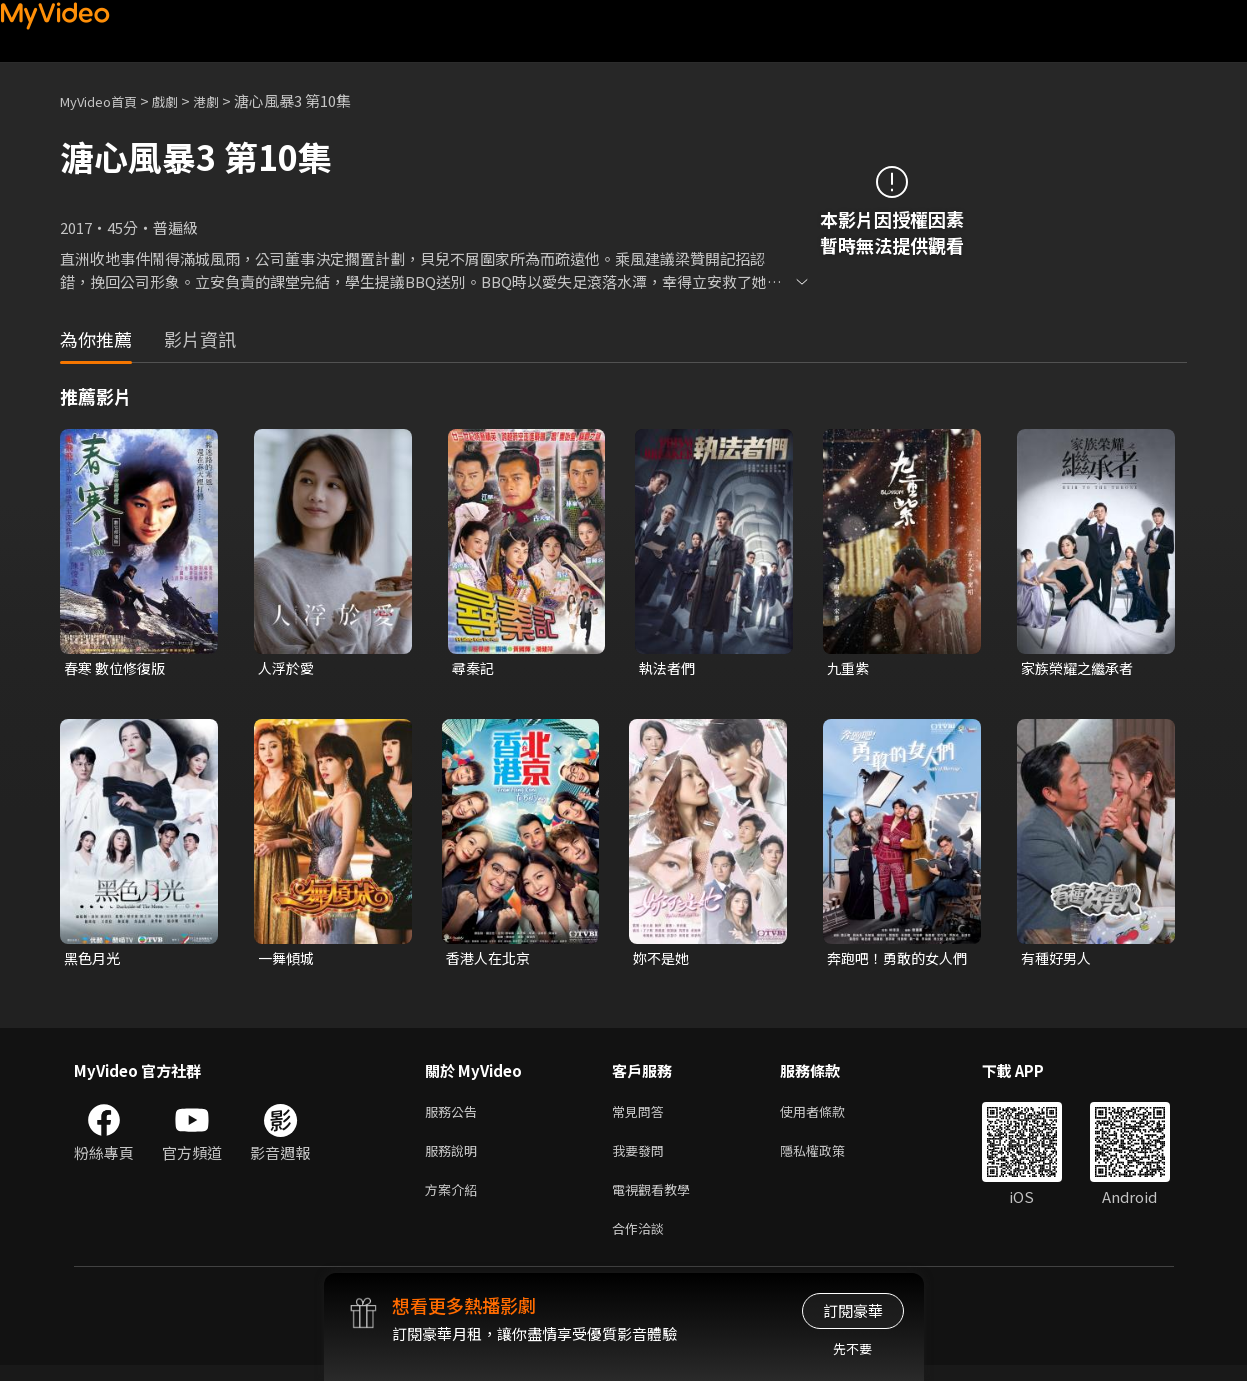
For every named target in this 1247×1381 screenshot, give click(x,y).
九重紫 (849, 668)
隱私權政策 (829, 1158)
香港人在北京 (491, 960)
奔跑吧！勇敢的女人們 (894, 961)
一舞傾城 (288, 960)
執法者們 (669, 668)
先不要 (852, 1348)
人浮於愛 (288, 668)
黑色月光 (94, 960)
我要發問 (642, 1158)
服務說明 (455, 1158)
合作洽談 (642, 1242)
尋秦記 (474, 668)
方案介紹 (455, 1200)
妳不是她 (663, 960)
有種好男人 (1058, 960)
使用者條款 (829, 1116)
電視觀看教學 (657, 1200)
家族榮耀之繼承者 (1081, 668)
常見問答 (642, 1116)
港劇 (226, 100)
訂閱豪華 (853, 1310)
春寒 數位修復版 (118, 668)
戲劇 (181, 100)
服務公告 (455, 1116)
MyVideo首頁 (105, 100)
